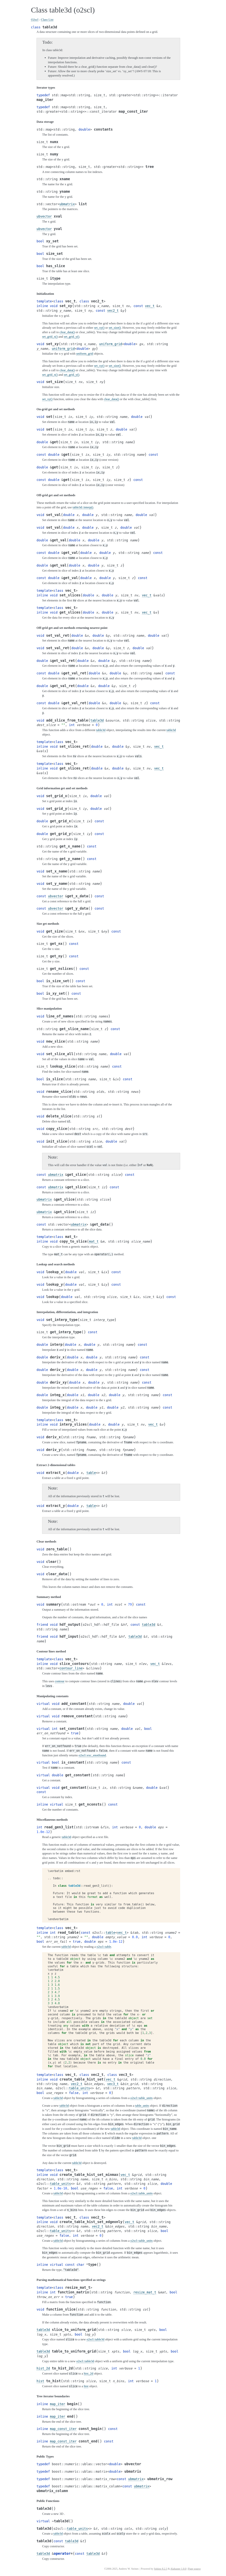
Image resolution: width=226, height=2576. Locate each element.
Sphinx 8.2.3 (160, 2568)
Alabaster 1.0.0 (178, 2568)
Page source (194, 2568)
